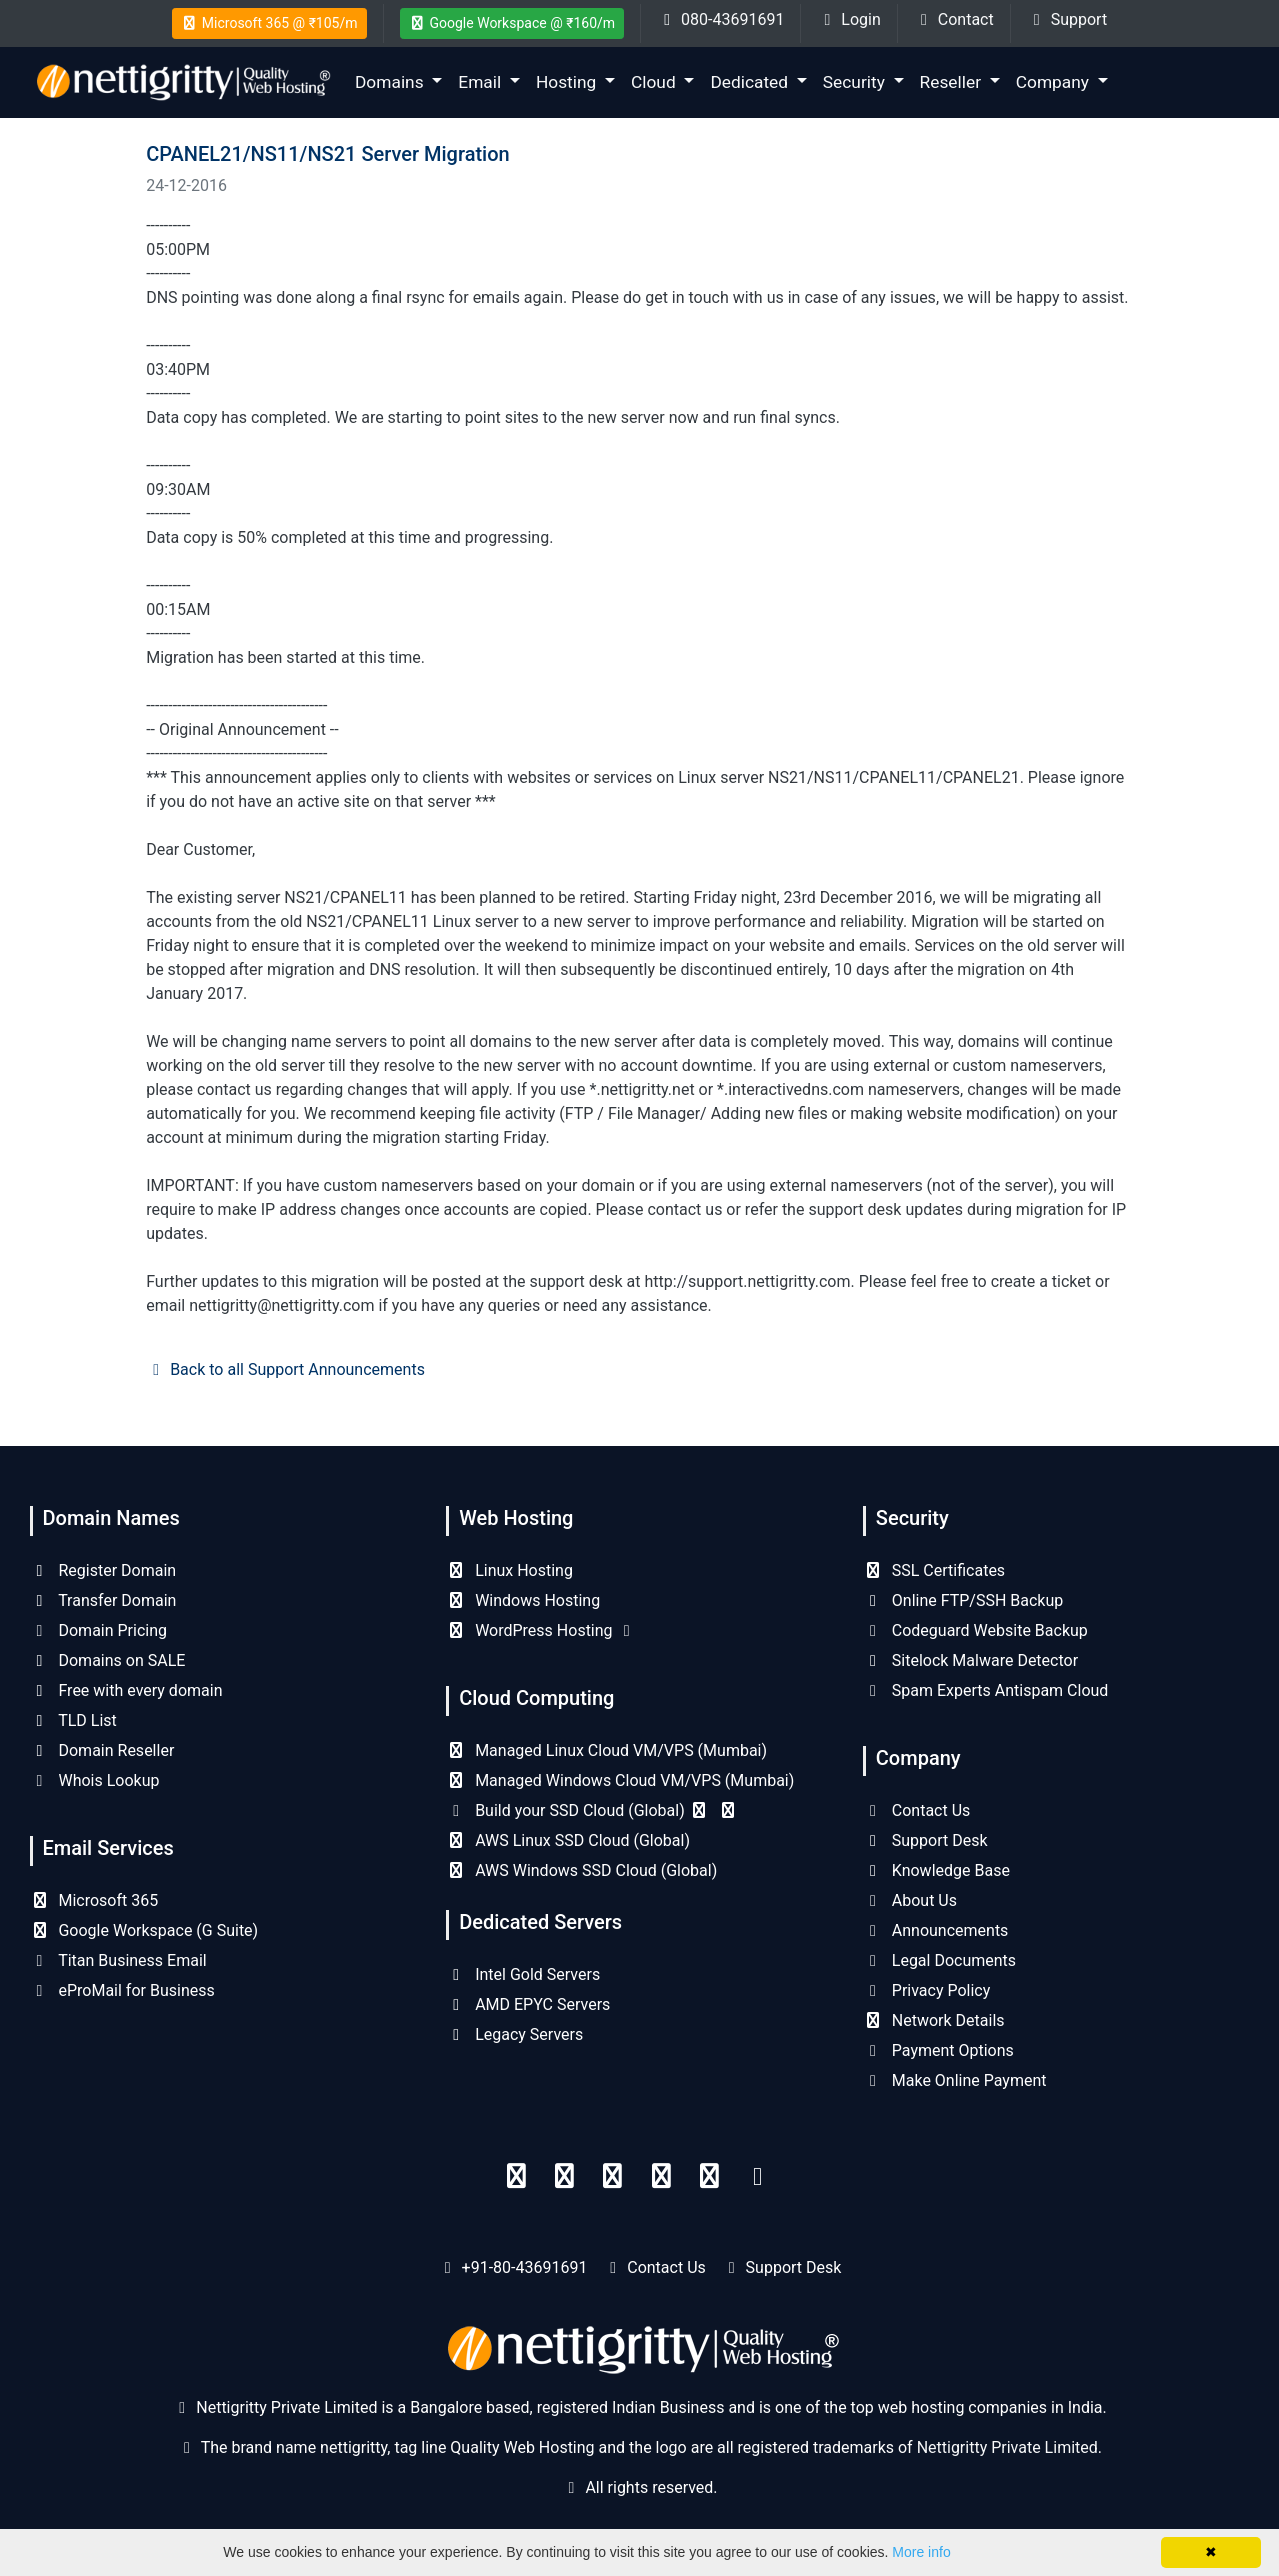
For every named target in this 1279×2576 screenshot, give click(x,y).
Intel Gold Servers (523, 1974)
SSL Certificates (934, 1570)
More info (921, 2552)
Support (1067, 19)
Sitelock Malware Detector (970, 1660)
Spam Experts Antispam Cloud (986, 1690)
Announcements (936, 1930)
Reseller (953, 82)
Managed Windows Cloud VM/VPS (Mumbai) (620, 1780)
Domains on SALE (108, 1660)
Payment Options (938, 2050)
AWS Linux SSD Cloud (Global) (568, 1840)
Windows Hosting (523, 1600)
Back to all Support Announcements (285, 1369)
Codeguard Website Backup (975, 1630)
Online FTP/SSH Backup (963, 1600)
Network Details (934, 2020)
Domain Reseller (102, 1750)
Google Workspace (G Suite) (144, 1930)
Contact (954, 19)
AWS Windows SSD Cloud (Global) (581, 1870)
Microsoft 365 (94, 1900)
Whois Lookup (95, 1780)
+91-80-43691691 (525, 2267)
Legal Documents (939, 1960)
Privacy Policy (926, 1990)
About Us (910, 1900)
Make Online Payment (955, 2080)
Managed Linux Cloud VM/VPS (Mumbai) (606, 1750)
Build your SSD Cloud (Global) (592, 1810)
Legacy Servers (514, 2034)
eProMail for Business (122, 1990)
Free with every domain (126, 1690)
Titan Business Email (118, 1960)
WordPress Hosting (541, 1630)
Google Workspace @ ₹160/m (512, 23)
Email (481, 82)
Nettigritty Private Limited (1007, 2447)
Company (1055, 82)
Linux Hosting (509, 1570)
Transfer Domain (103, 1600)
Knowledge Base (936, 1870)
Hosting (568, 82)
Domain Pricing (99, 1630)
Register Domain (103, 1570)
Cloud (655, 82)
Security (856, 82)
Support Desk (925, 1840)
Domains (391, 82)
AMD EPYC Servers (528, 2004)
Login (848, 19)
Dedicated (751, 82)
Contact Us (917, 1810)
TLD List (73, 1720)
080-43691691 (720, 19)
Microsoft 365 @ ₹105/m (269, 23)
